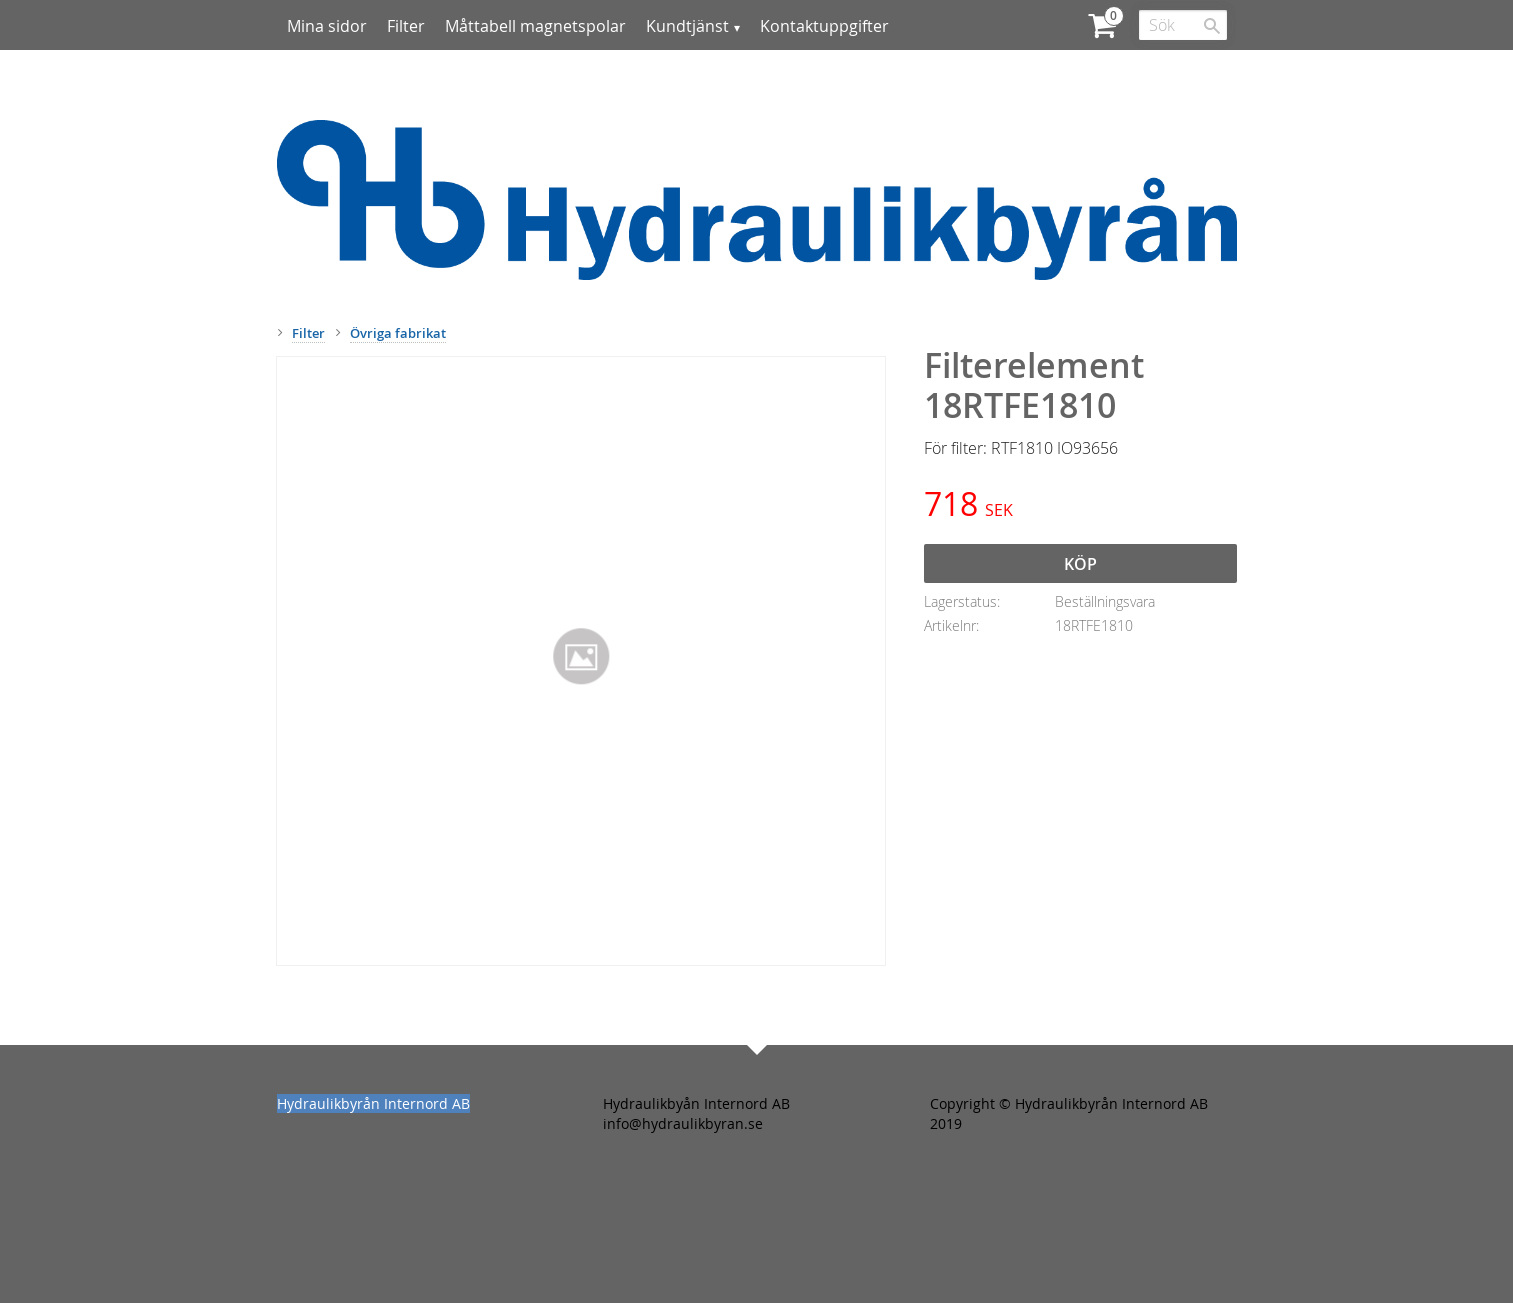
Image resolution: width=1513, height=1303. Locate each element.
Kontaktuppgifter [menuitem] (824, 26)
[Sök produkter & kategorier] (1183, 25)
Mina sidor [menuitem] (327, 26)
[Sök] (1212, 26)
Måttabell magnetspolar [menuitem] (535, 26)
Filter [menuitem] (406, 26)
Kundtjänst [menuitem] (687, 26)
